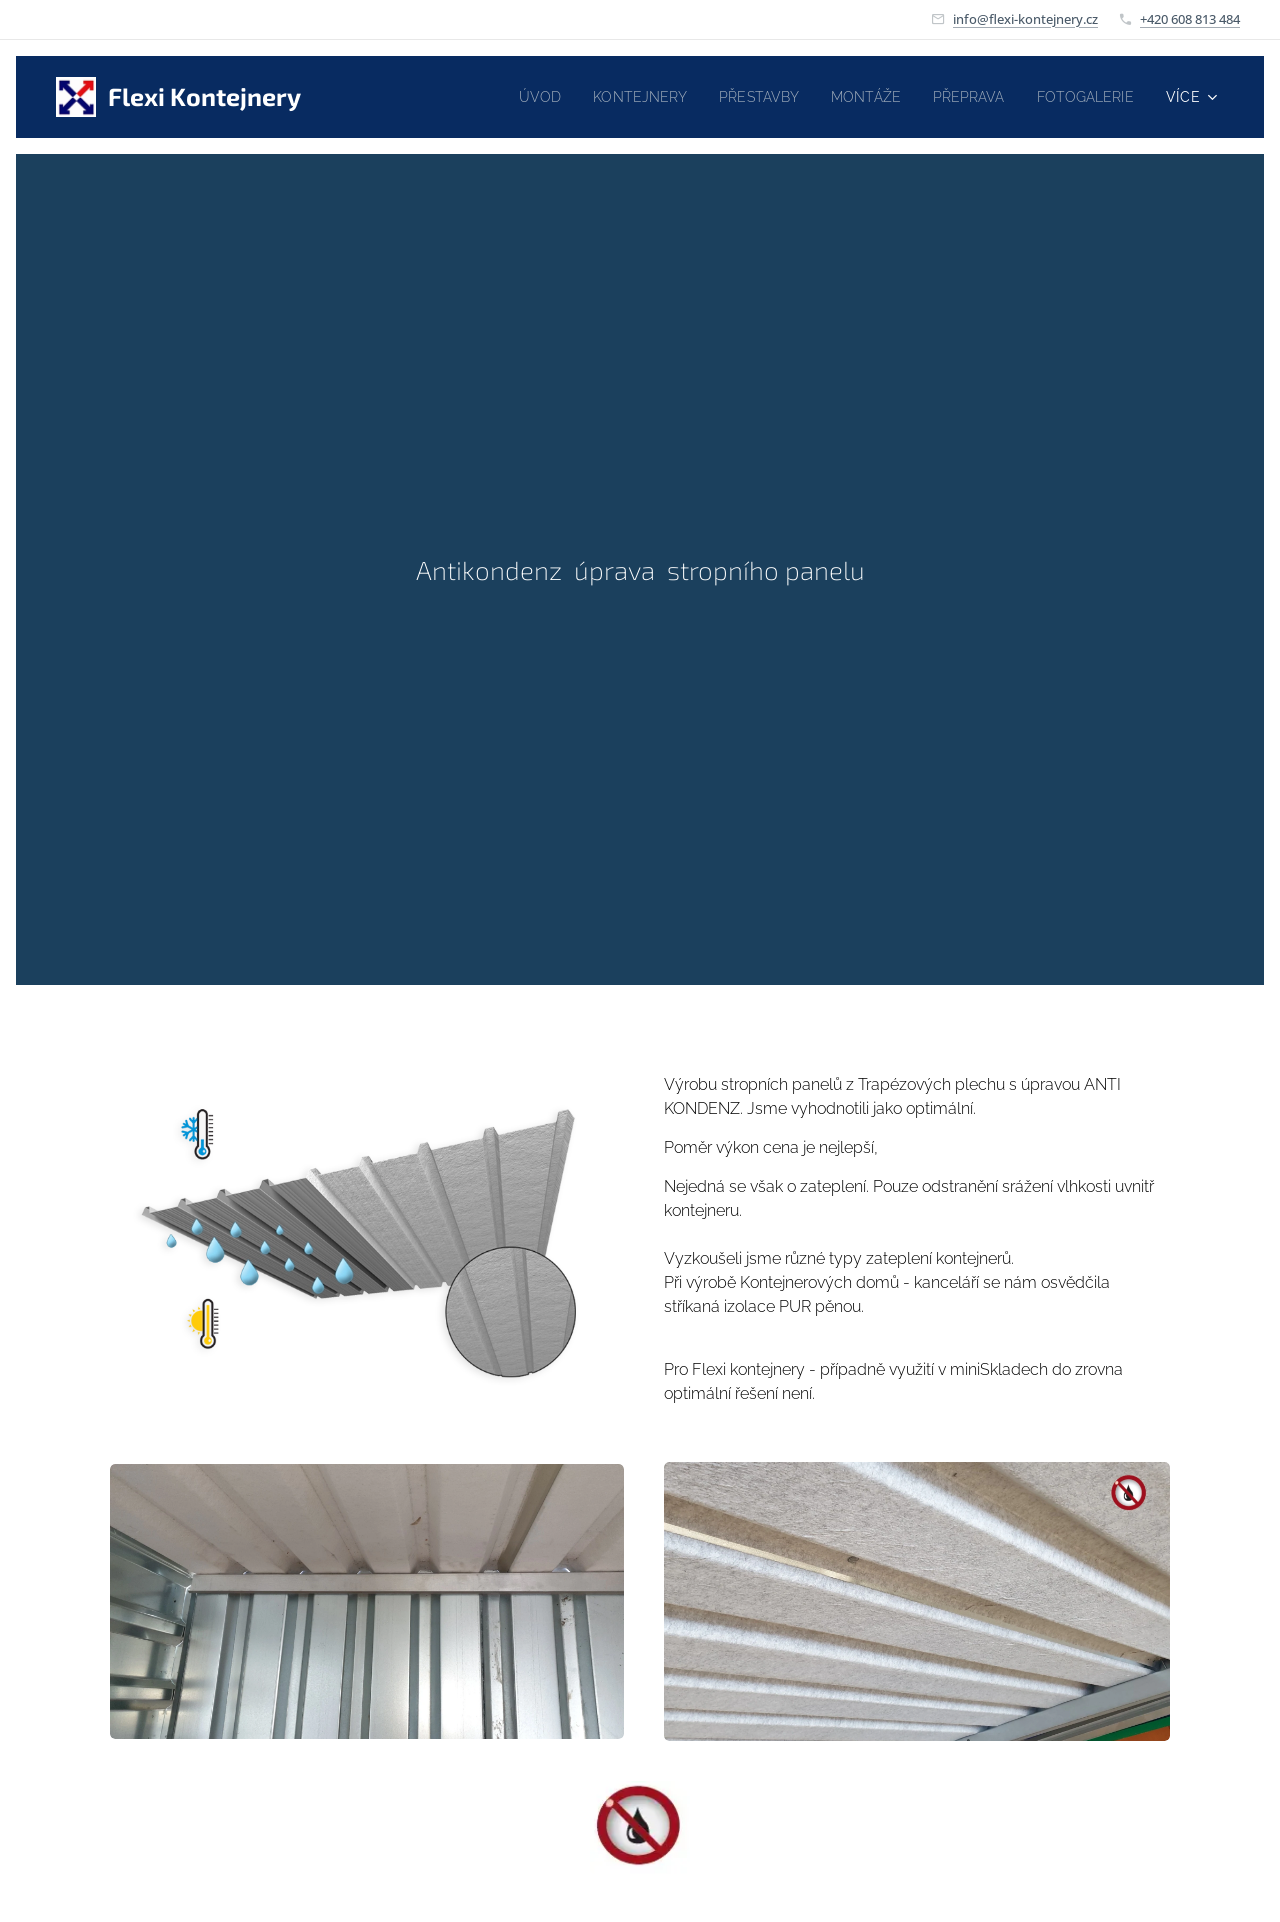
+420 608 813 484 (1190, 19)
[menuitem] (509, 97)
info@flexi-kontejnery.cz (1025, 19)
